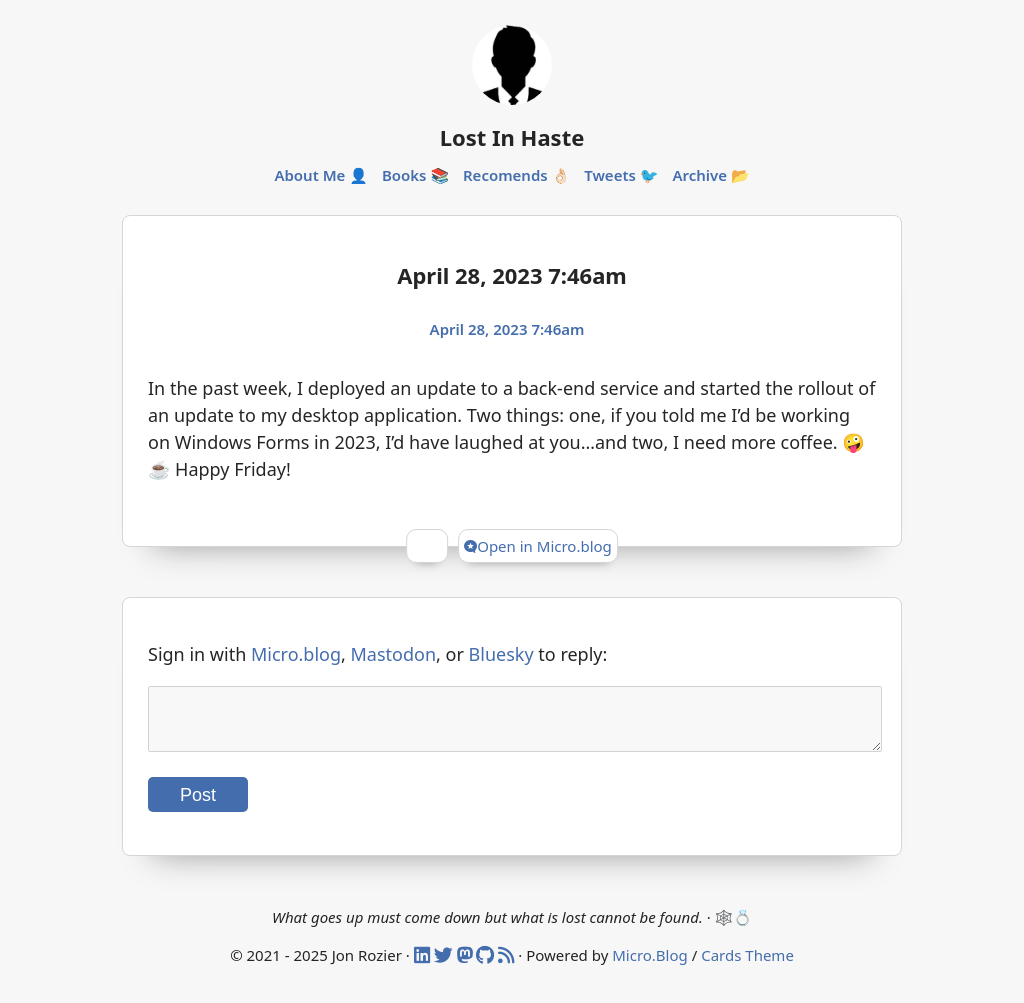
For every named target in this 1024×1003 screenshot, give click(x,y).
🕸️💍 (733, 929)
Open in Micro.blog (538, 546)
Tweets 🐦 (621, 175)
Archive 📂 (710, 175)
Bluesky (501, 654)
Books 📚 (415, 175)
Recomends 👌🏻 (516, 175)
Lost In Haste (512, 137)
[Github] (487, 967)
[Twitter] (445, 967)
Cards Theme (747, 967)
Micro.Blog (650, 967)
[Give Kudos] (427, 546)
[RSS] (508, 967)
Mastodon (394, 654)
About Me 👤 (321, 175)
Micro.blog (296, 654)
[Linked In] (424, 967)
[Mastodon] (467, 967)
